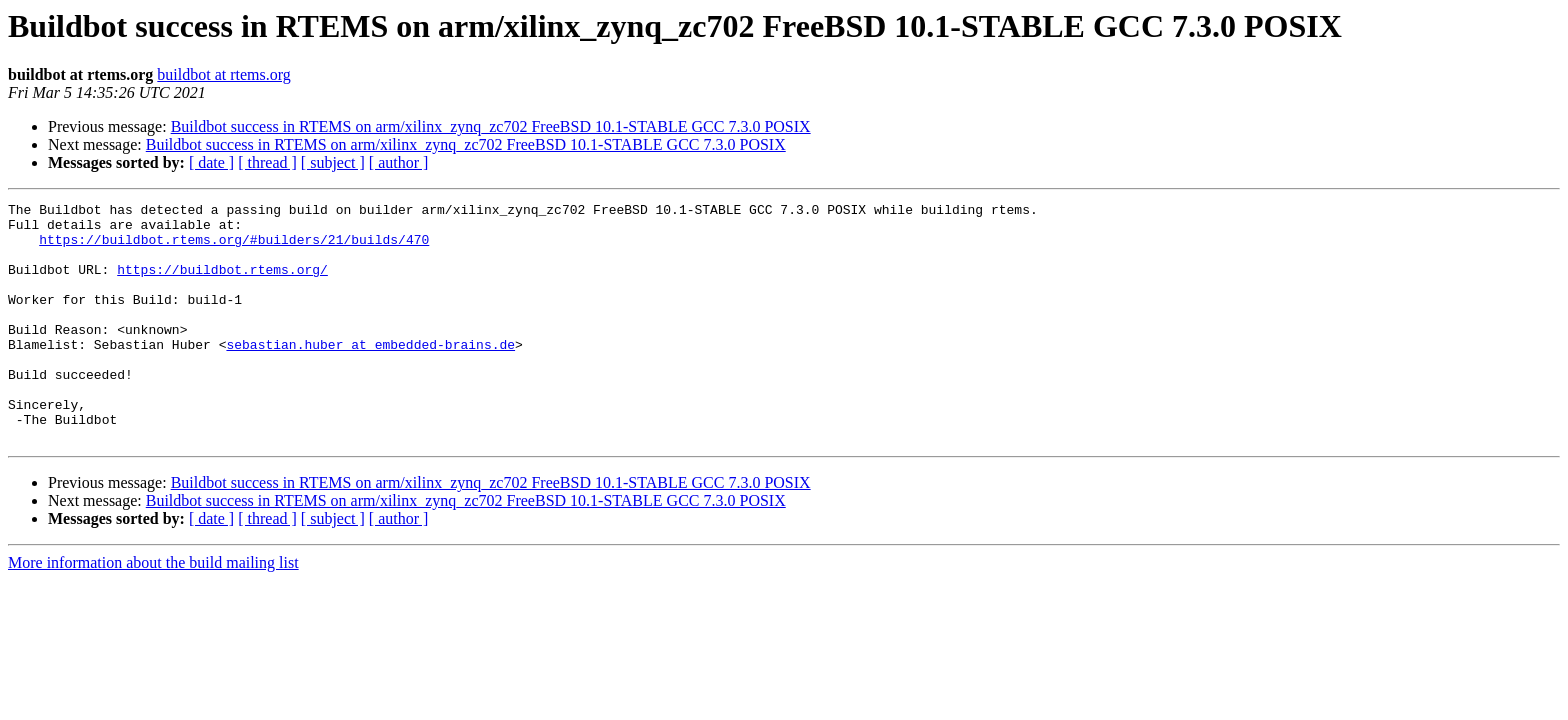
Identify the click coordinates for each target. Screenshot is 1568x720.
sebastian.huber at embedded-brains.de (370, 374)
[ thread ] (267, 162)
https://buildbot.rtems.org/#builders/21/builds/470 (234, 248)
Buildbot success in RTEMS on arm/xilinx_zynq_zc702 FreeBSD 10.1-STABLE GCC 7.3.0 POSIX (491, 126)
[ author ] (399, 162)
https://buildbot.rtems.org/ (222, 284)
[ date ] (211, 162)
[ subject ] (333, 162)
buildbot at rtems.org (223, 74)
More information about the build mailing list (153, 610)
